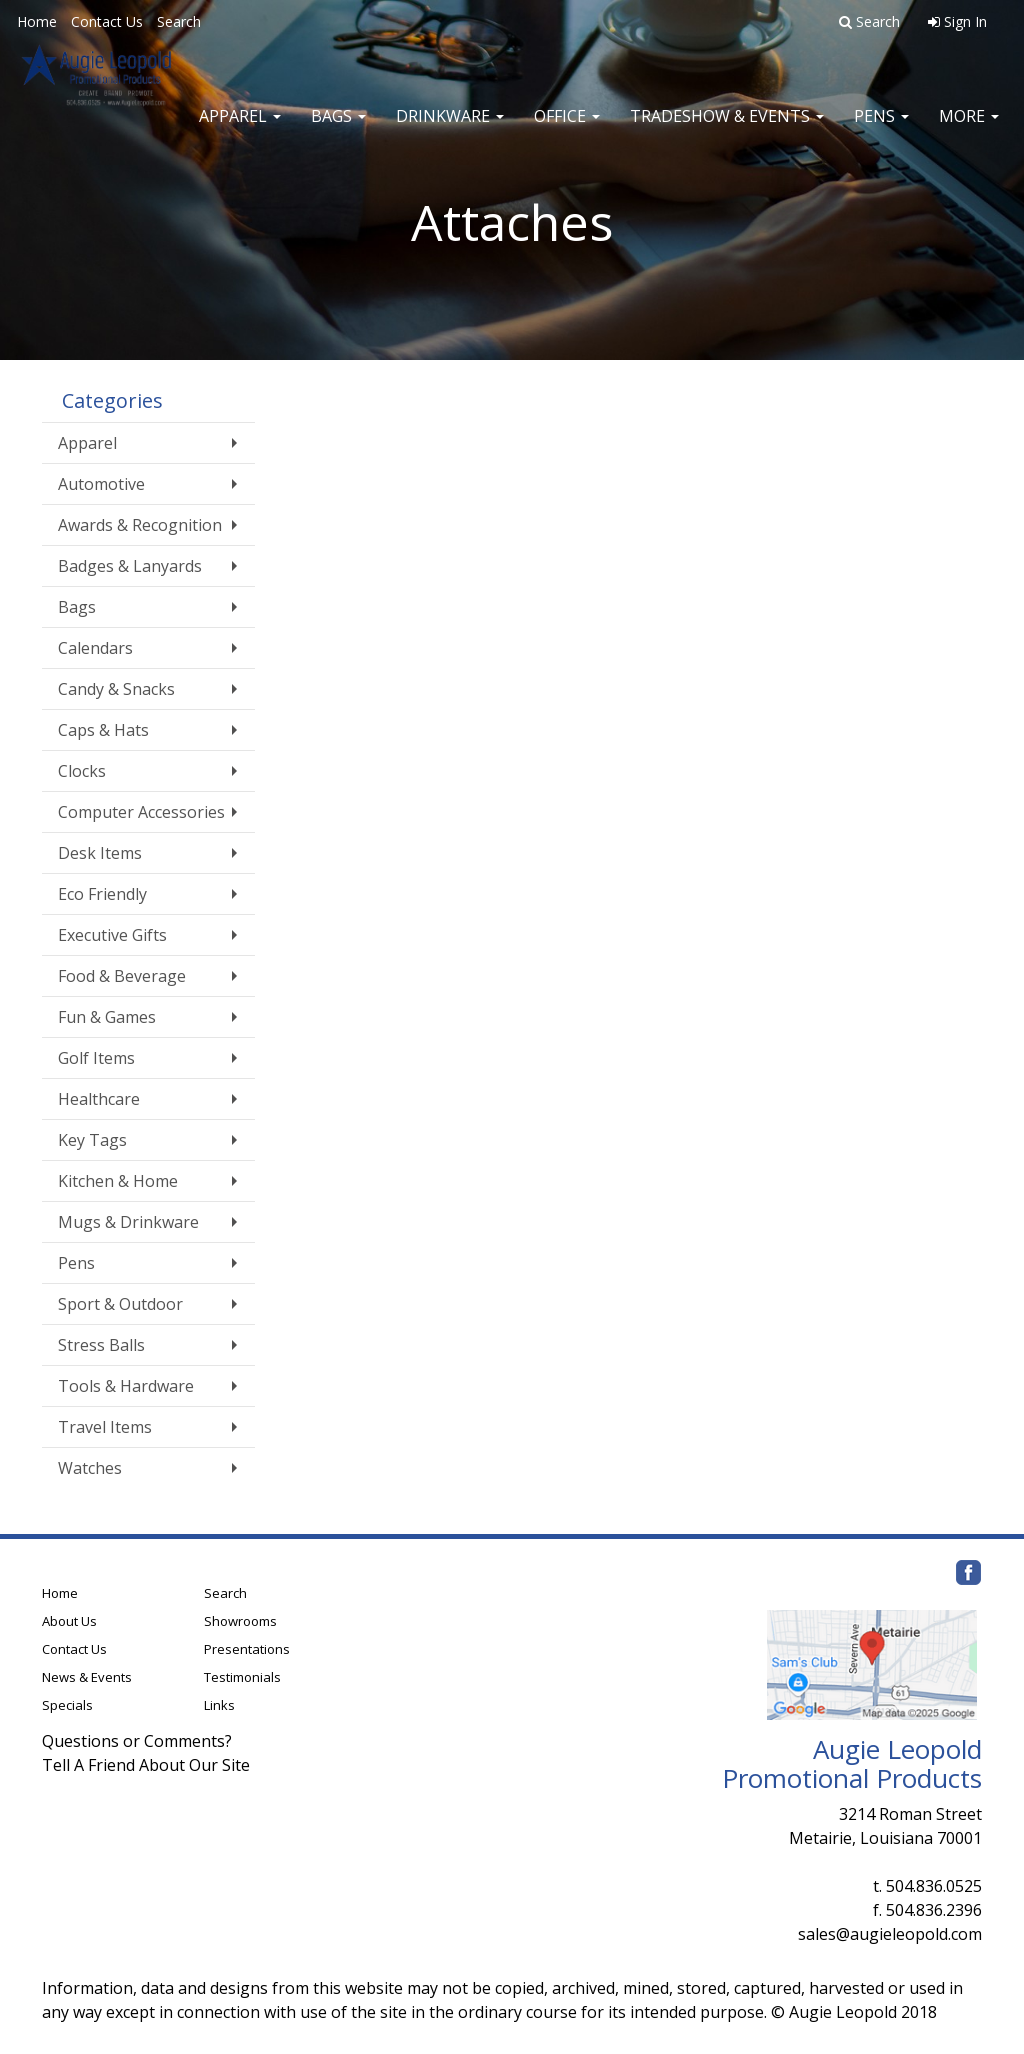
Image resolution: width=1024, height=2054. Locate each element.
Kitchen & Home (118, 1181)
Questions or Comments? (137, 1741)
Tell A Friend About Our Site (146, 1765)
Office (567, 130)
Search (179, 21)
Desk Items (100, 853)
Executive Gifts (112, 935)
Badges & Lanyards (130, 566)
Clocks (82, 771)
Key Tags (92, 1140)
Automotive (101, 484)
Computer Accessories (141, 812)
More (969, 130)
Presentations (247, 1649)
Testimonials (242, 1677)
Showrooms (240, 1621)
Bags (338, 130)
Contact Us (107, 21)
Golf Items (96, 1058)
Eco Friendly (102, 894)
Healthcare (99, 1099)
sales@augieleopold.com (890, 1934)
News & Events (87, 1677)
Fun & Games (107, 1017)
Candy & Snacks (116, 689)
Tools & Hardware (126, 1386)
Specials (67, 1705)
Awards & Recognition (140, 525)
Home (37, 21)
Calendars (95, 648)
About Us (69, 1621)
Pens (881, 130)
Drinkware (450, 130)
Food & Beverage (122, 976)
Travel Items (105, 1427)
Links (219, 1705)
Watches (90, 1468)
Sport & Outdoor (120, 1304)
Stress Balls (101, 1345)
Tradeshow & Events (727, 130)
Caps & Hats (103, 730)
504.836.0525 (934, 1886)
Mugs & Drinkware (128, 1222)
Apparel (240, 130)
